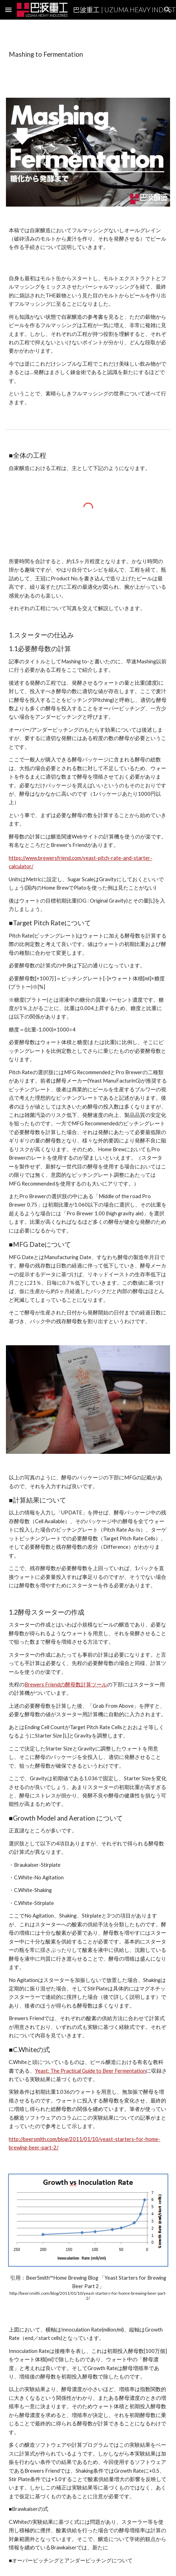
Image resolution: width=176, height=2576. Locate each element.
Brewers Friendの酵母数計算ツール (65, 1684)
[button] (8, 9)
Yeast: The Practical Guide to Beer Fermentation (90, 2071)
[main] (88, 54)
